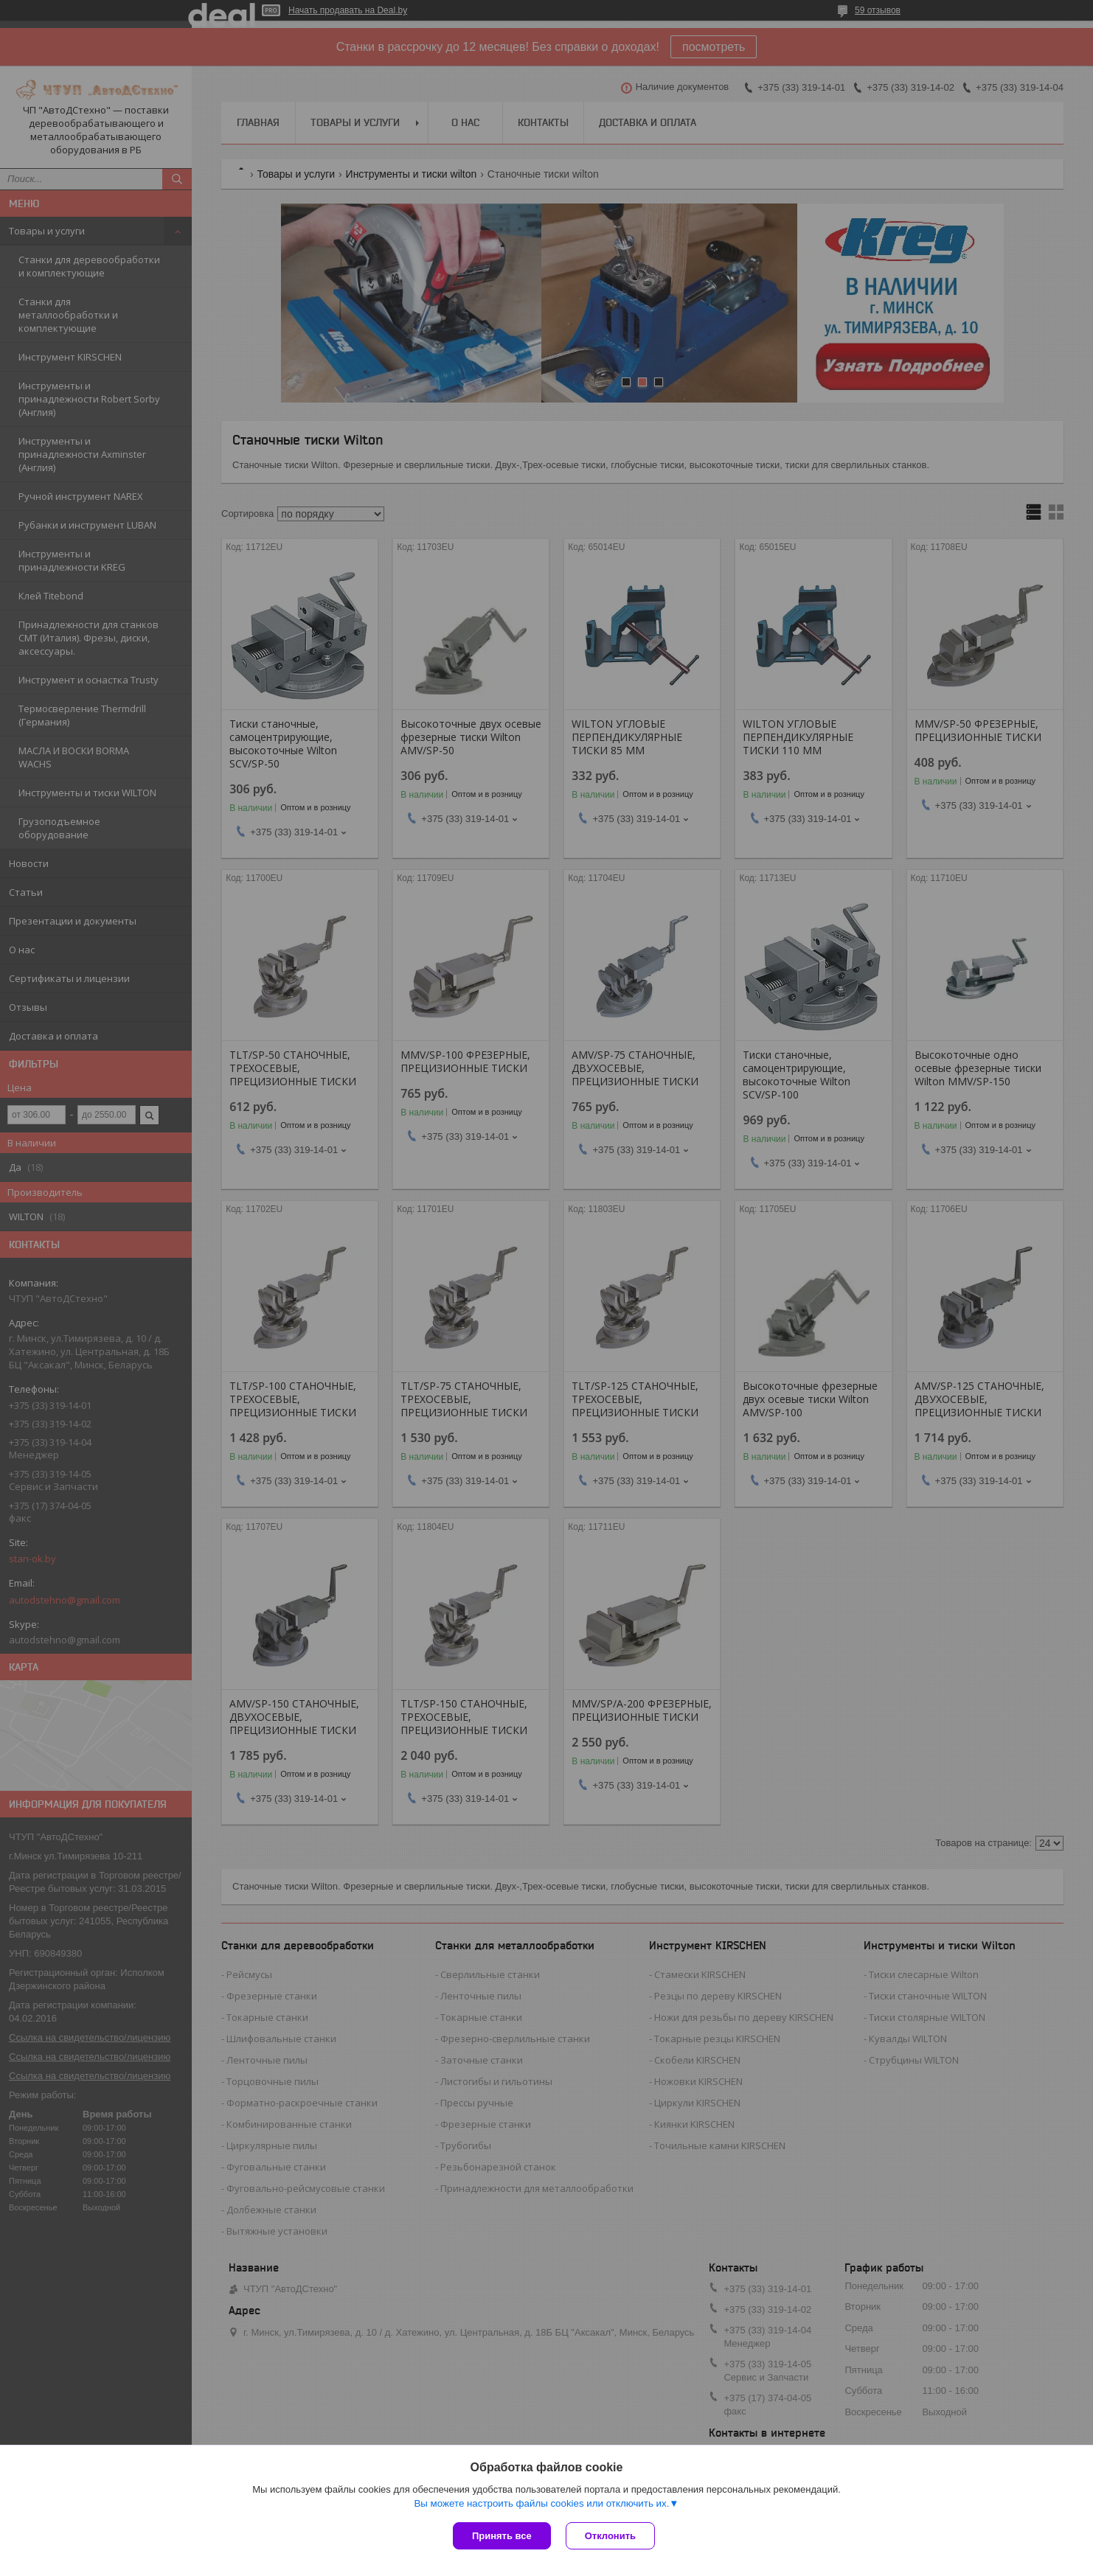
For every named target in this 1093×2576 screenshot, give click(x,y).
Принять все (502, 2535)
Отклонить (610, 2535)
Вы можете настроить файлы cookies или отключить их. (541, 2503)
